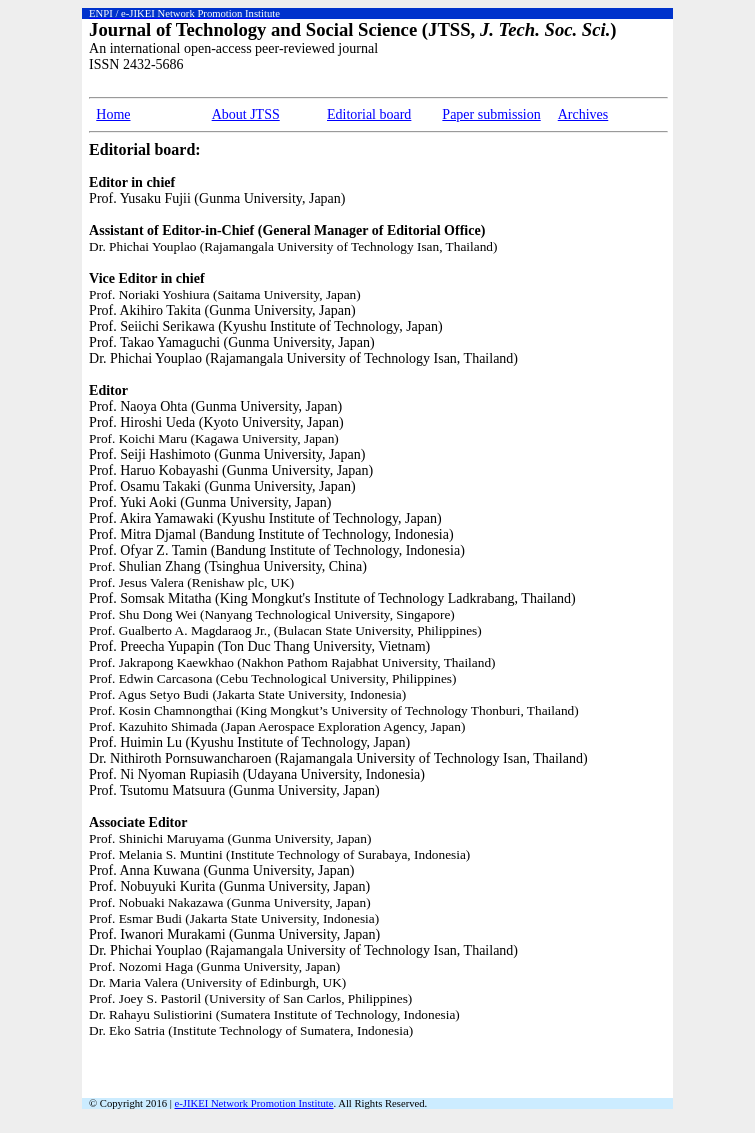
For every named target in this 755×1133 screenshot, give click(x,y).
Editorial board (369, 114)
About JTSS (246, 114)
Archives (583, 114)
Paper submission (491, 114)
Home (113, 114)
